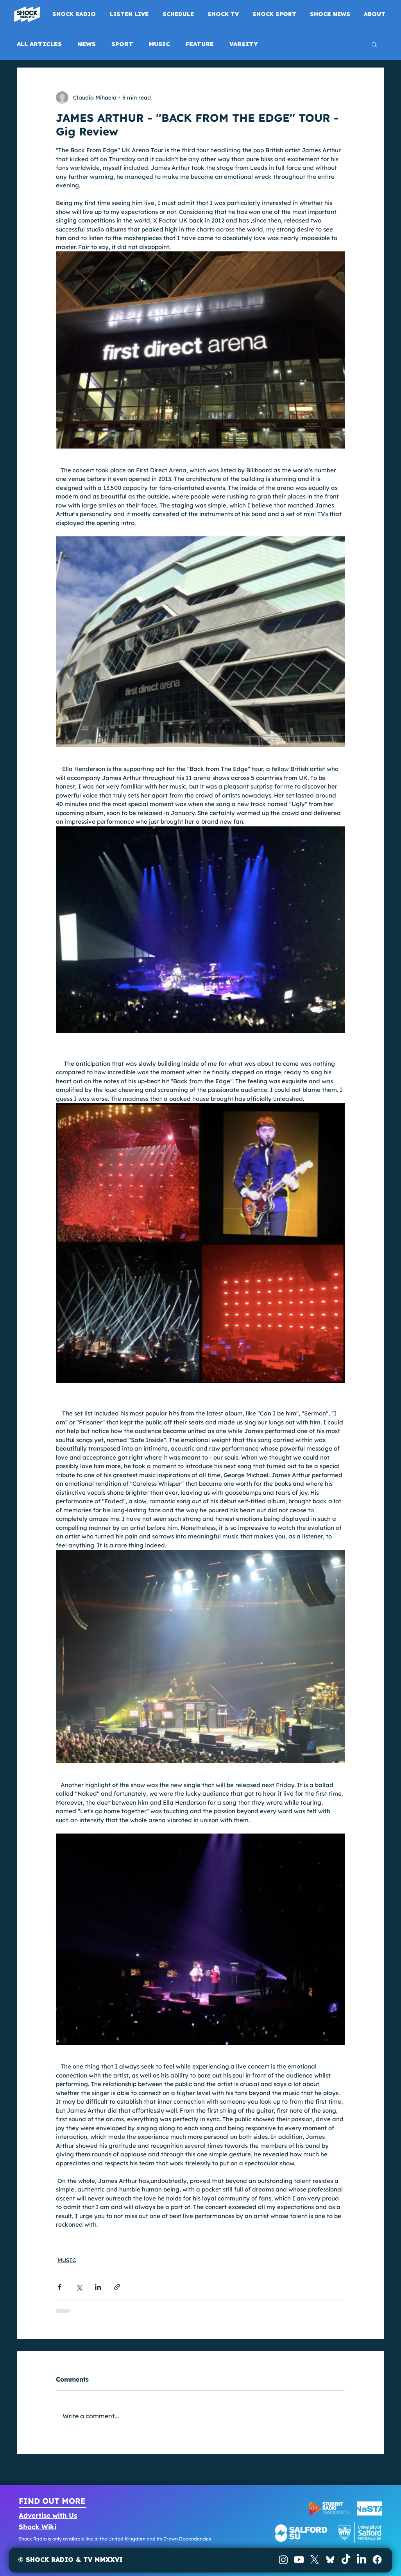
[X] (314, 2559)
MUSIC (159, 44)
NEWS (86, 44)
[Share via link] (117, 2287)
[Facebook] (377, 2559)
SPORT (122, 44)
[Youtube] (299, 2559)
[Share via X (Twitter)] (78, 2287)
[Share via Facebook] (59, 2287)
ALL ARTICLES (39, 44)
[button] (374, 44)
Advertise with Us (48, 2515)
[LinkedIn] (361, 2559)
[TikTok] (346, 2559)
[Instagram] (283, 2559)
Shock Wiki (37, 2527)
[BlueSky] (330, 2559)
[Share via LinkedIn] (98, 2287)
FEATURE (200, 44)
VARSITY (243, 44)
